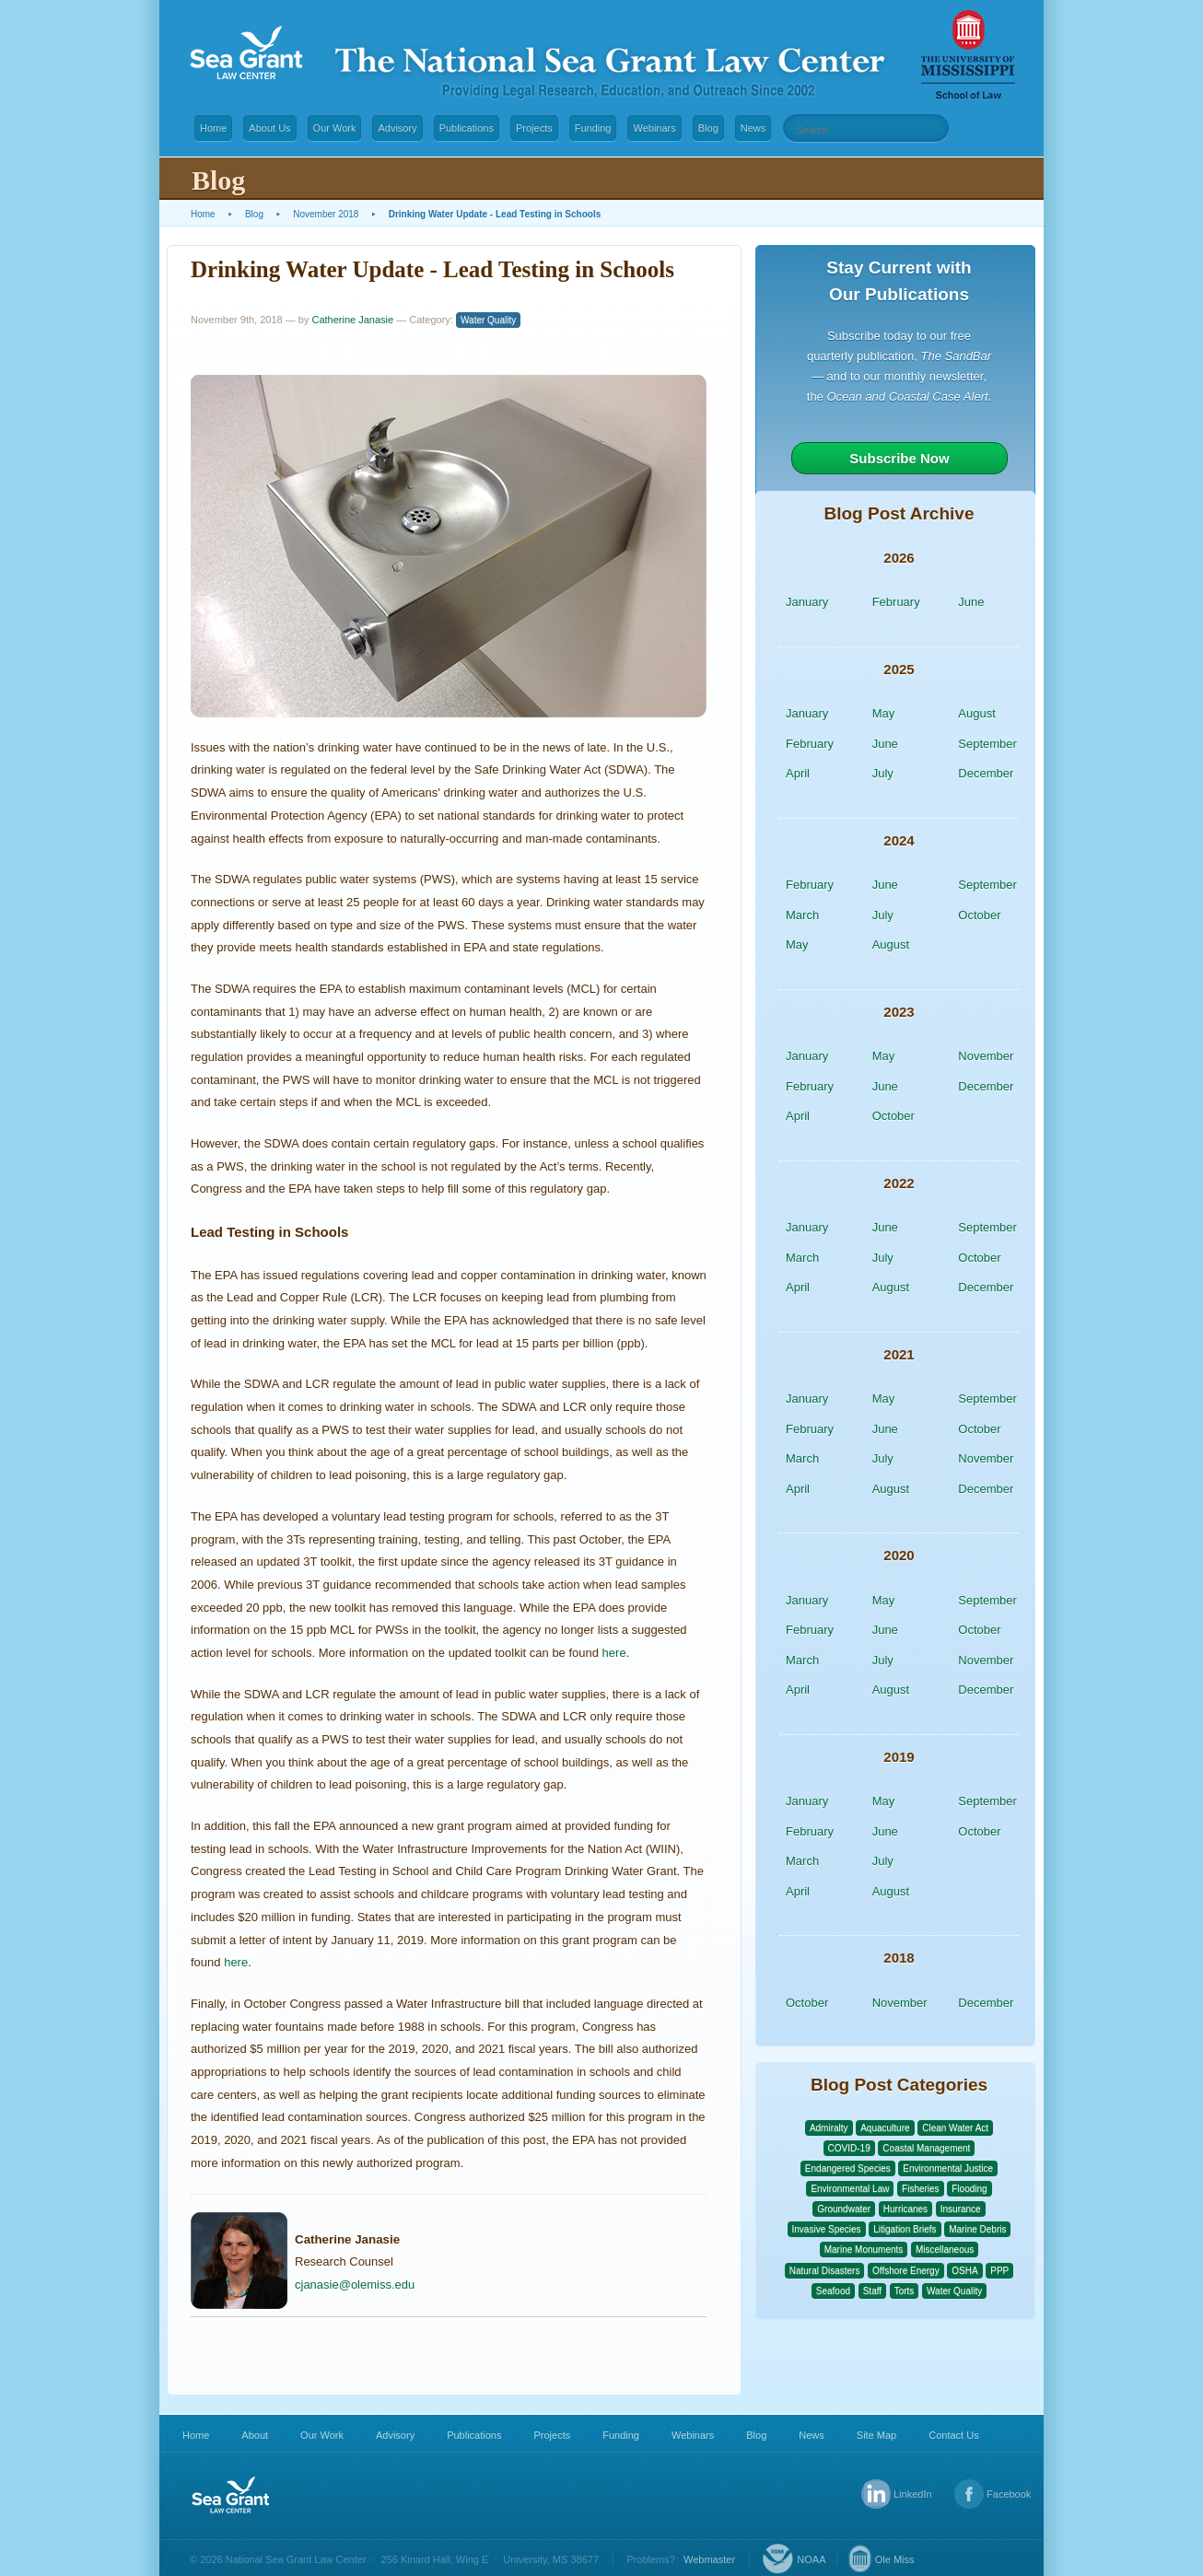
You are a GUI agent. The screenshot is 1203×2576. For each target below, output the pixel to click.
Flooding (969, 2189)
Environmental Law (850, 2189)
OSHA (964, 2271)
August (976, 713)
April (798, 773)
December (985, 773)
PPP (999, 2271)
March (802, 915)
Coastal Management (926, 2148)
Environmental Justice (948, 2168)
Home (213, 128)
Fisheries (921, 2189)
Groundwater (843, 2209)
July (882, 773)
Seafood (833, 2291)
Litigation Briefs (904, 2229)
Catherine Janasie (352, 319)
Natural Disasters (824, 2271)
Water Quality (488, 320)
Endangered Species (848, 2168)
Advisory (397, 128)
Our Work (334, 128)
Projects (534, 128)
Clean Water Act (955, 2128)
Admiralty (829, 2128)
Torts (904, 2291)
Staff (872, 2291)
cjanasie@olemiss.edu (355, 2284)
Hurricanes (905, 2209)
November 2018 (325, 214)
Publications (466, 128)
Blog (708, 128)
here (614, 1653)
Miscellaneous (945, 2249)
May (883, 713)
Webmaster (709, 2559)
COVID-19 (849, 2148)
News (753, 128)
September (987, 744)
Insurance (960, 2209)
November (985, 1056)
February (896, 602)
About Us (269, 128)
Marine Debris (977, 2229)
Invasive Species (826, 2229)
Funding (593, 128)
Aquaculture (884, 2128)
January (807, 602)
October (979, 915)
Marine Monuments (864, 2249)
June (971, 602)
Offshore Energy (906, 2271)
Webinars (654, 128)
